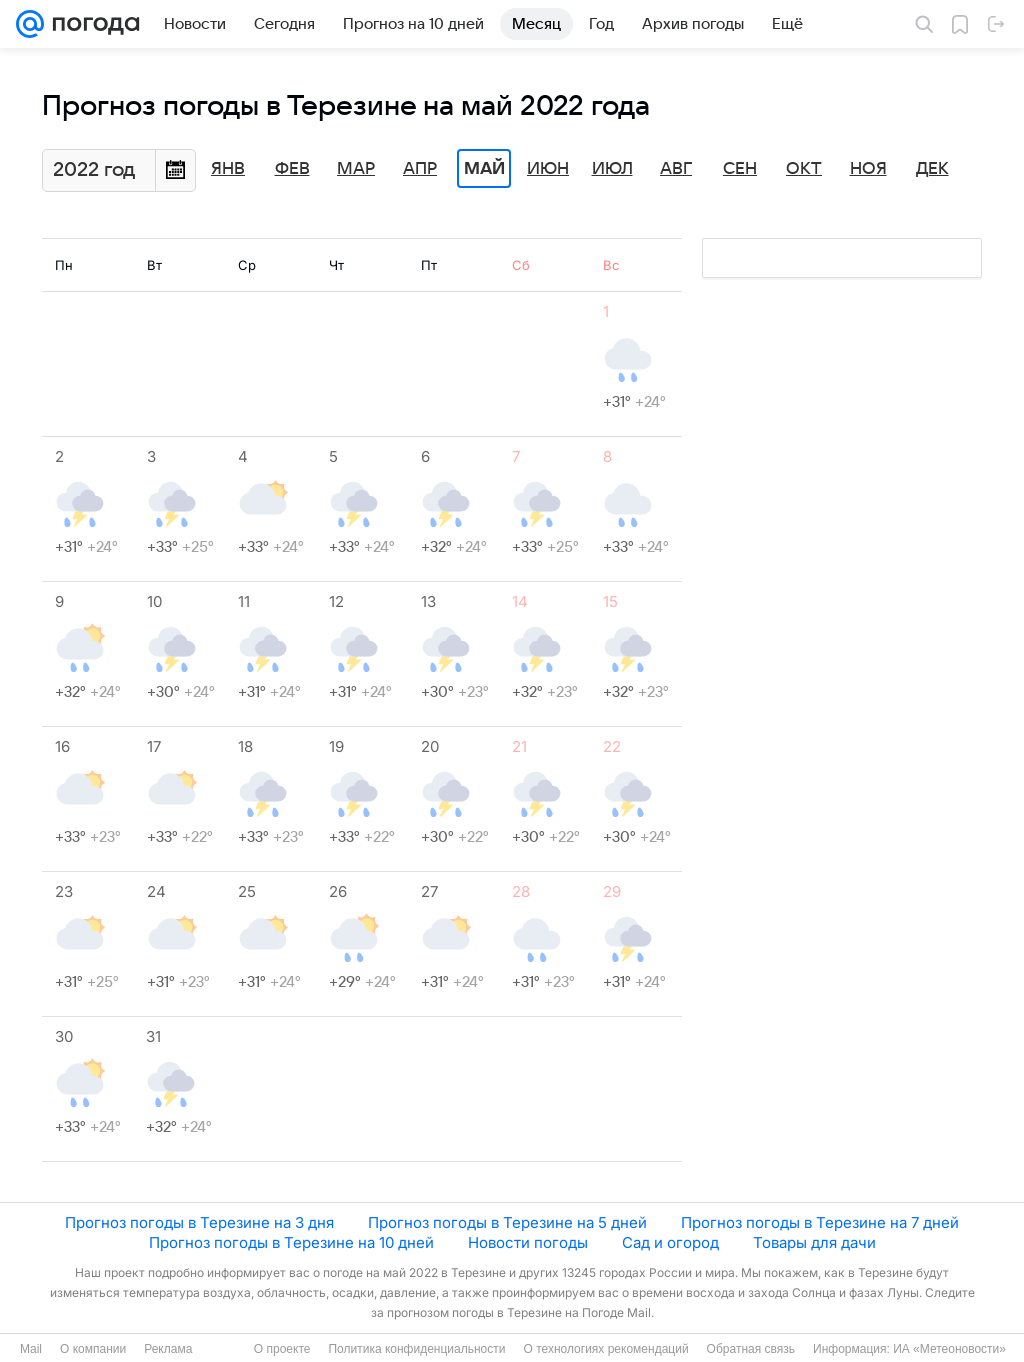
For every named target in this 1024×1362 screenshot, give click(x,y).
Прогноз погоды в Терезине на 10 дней (291, 1242)
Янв (228, 169)
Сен (740, 169)
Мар (356, 169)
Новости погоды (528, 1242)
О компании (93, 1349)
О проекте (282, 1349)
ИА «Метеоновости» (949, 1349)
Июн (548, 169)
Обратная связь (751, 1349)
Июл (612, 169)
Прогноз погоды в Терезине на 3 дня (199, 1222)
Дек (932, 169)
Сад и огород (670, 1242)
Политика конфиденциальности (416, 1349)
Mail (31, 1349)
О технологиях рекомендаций (605, 1349)
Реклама (168, 1349)
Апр (420, 169)
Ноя (868, 169)
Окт (804, 169)
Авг (676, 169)
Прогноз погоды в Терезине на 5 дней (507, 1222)
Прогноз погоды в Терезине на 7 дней (820, 1222)
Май (484, 169)
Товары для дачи (814, 1242)
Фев (292, 169)
